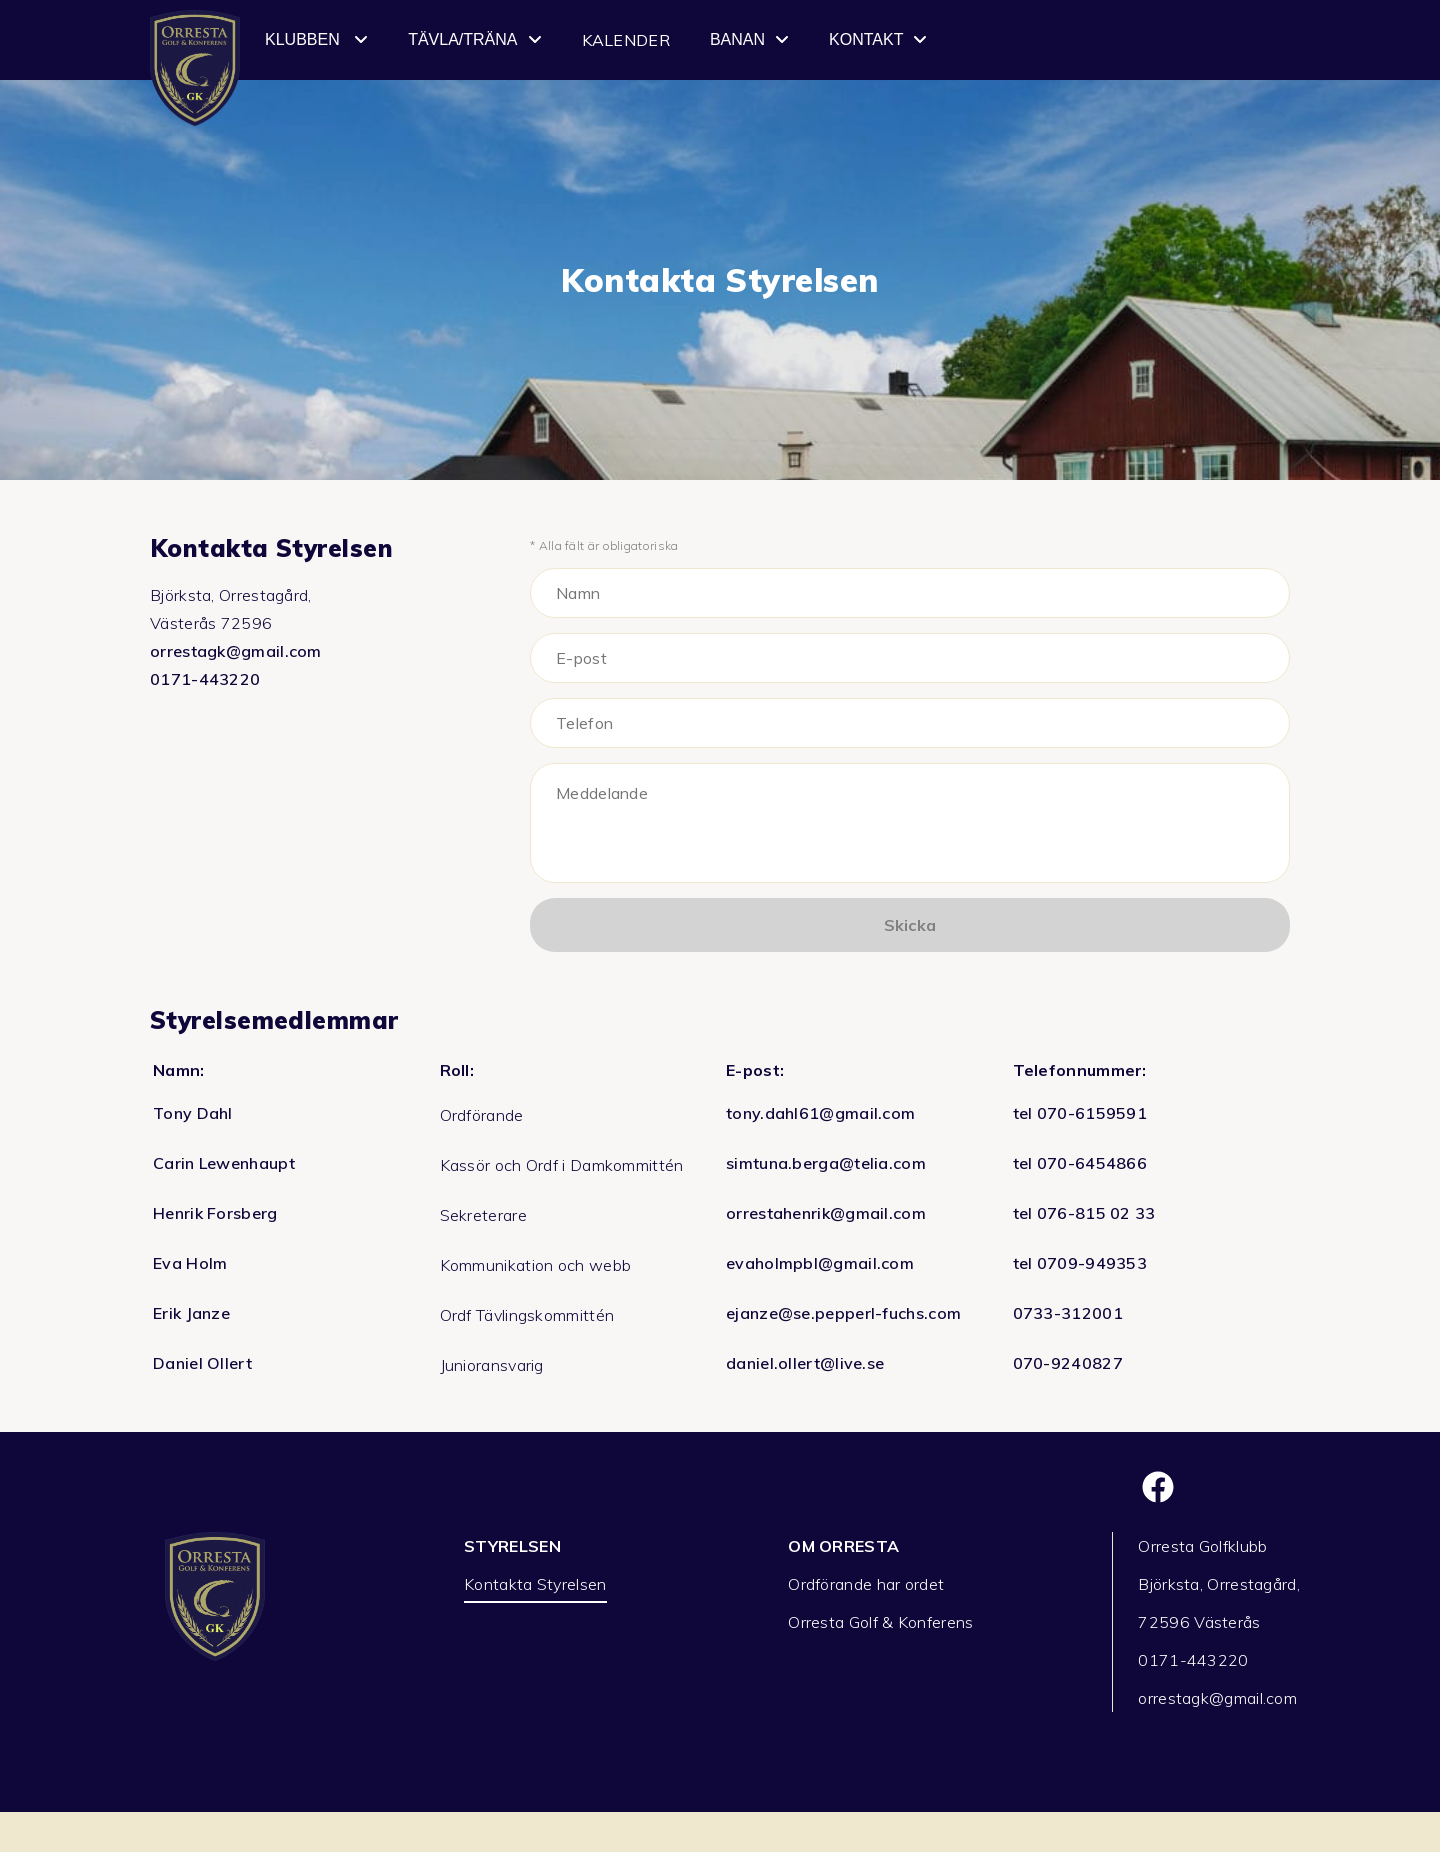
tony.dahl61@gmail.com (820, 1113)
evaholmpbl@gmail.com (820, 1263)
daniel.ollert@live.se (805, 1363)
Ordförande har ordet (866, 1584)
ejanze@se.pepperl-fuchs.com (843, 1313)
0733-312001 (1068, 1313)
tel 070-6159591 (1080, 1113)
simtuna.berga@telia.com (826, 1163)
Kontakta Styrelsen (535, 1584)
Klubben (316, 40)
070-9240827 (1068, 1363)
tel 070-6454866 (1080, 1163)
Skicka (910, 925)
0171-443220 (205, 679)
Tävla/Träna (474, 40)
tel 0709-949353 (1080, 1263)
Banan (749, 40)
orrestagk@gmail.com (236, 651)
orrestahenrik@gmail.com (826, 1213)
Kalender (626, 40)
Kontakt (878, 40)
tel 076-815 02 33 (1084, 1213)
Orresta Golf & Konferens (880, 1622)
